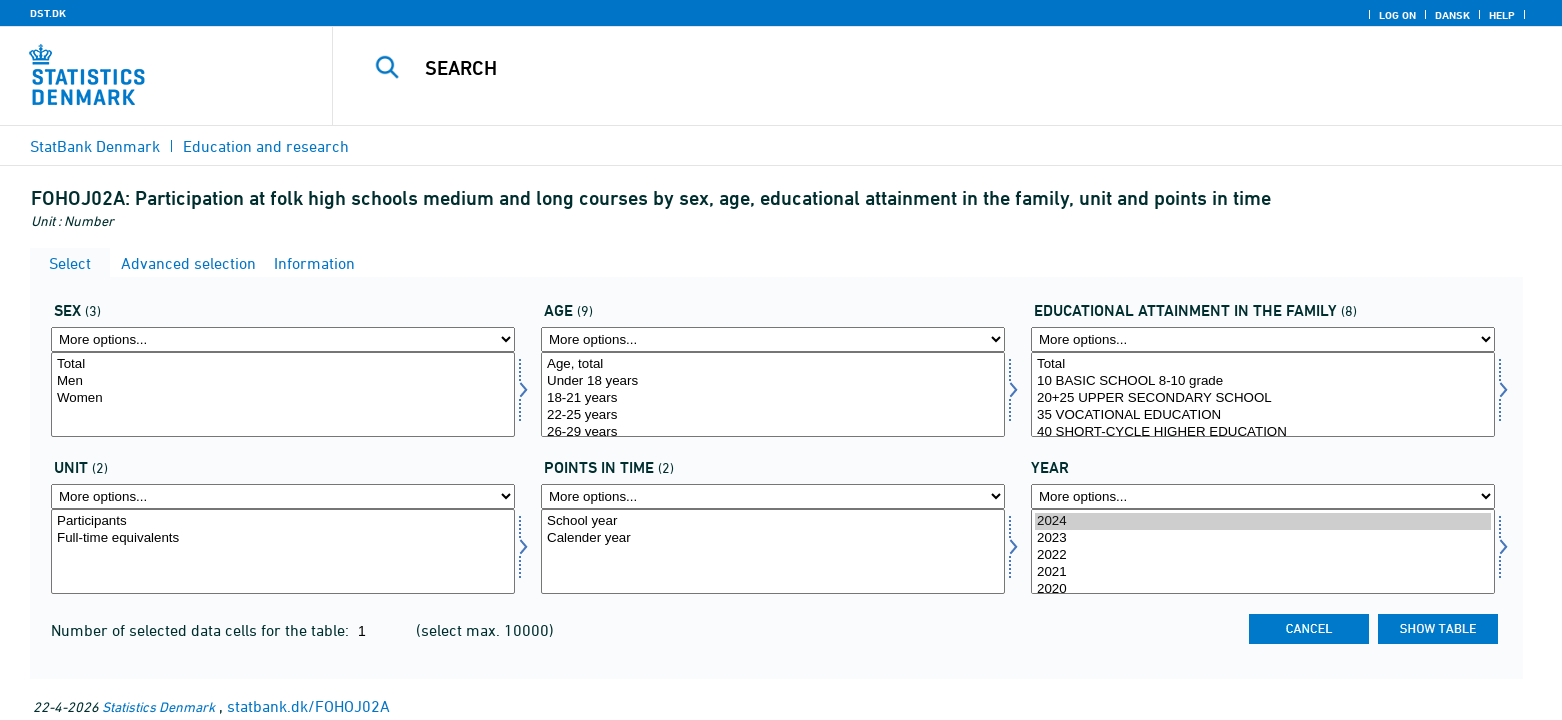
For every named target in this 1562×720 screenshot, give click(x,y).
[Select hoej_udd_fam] (1263, 394)
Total (283, 364)
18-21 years (773, 398)
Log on (1397, 15)
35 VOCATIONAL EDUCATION (1263, 415)
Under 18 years (773, 381)
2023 (1263, 538)
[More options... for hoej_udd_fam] (1263, 339)
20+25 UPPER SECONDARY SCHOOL (1263, 398)
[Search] (902, 68)
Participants (283, 521)
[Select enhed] (283, 551)
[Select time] (1263, 551)
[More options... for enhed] (283, 496)
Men (283, 381)
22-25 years (773, 415)
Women (283, 398)
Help (1502, 15)
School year (773, 521)
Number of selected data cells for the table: (202, 630)
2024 (1263, 521)
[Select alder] (773, 394)
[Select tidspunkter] (773, 551)
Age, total (773, 364)
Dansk (1452, 15)
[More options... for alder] (773, 339)
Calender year (773, 538)
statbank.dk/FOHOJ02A (308, 706)
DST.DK (48, 13)
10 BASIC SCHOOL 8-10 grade (1263, 381)
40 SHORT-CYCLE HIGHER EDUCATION (1263, 432)
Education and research (266, 146)
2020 (1263, 589)
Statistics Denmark (158, 706)
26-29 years (773, 432)
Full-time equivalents (283, 538)
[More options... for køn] (283, 339)
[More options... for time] (1263, 496)
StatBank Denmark (95, 146)
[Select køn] (283, 394)
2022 (1263, 555)
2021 (1263, 572)
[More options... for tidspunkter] (773, 496)
